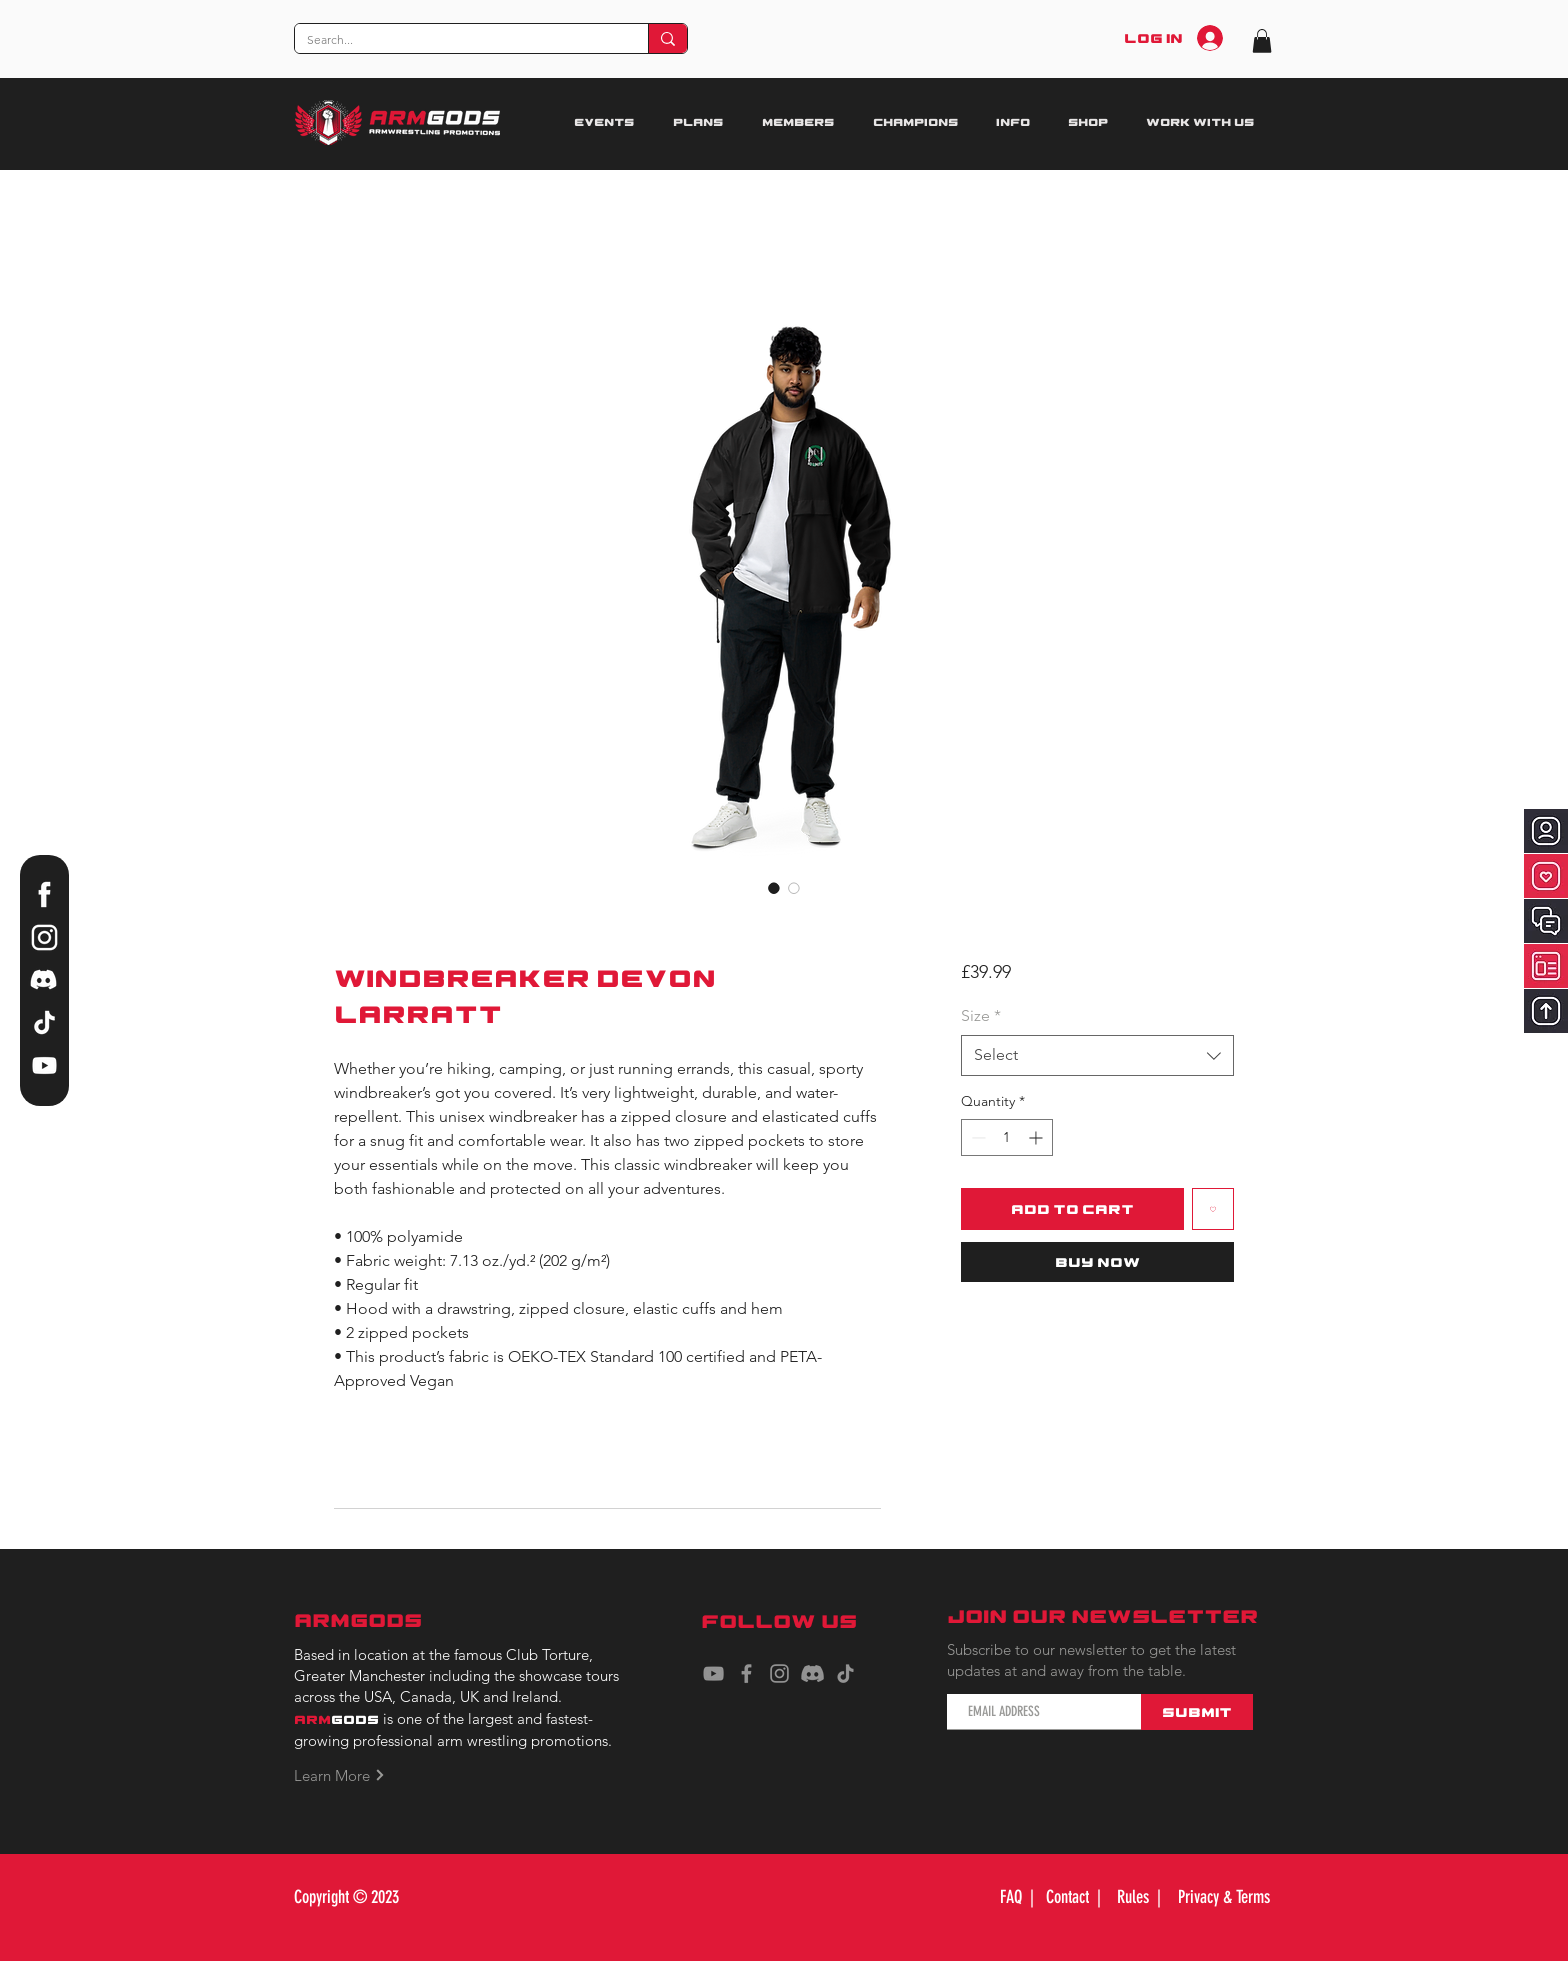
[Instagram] (779, 1673)
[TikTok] (845, 1673)
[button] (1262, 41)
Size (981, 1015)
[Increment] (1037, 1137)
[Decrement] (976, 1137)
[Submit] (1197, 1712)
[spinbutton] (1007, 1137)
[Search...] (456, 40)
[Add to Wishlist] (1213, 1209)
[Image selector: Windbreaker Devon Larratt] (774, 888)
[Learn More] (350, 1775)
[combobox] (1097, 1055)
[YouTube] (713, 1673)
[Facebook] (746, 1673)
